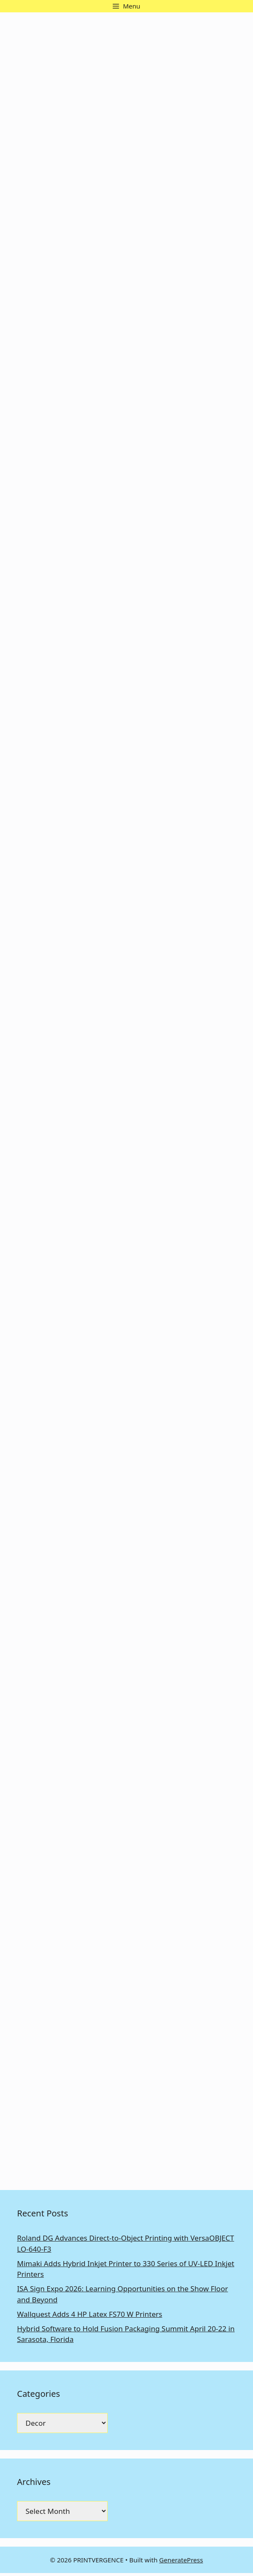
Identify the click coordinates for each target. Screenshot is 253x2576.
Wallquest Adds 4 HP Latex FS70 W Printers (89, 2314)
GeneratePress (181, 2560)
